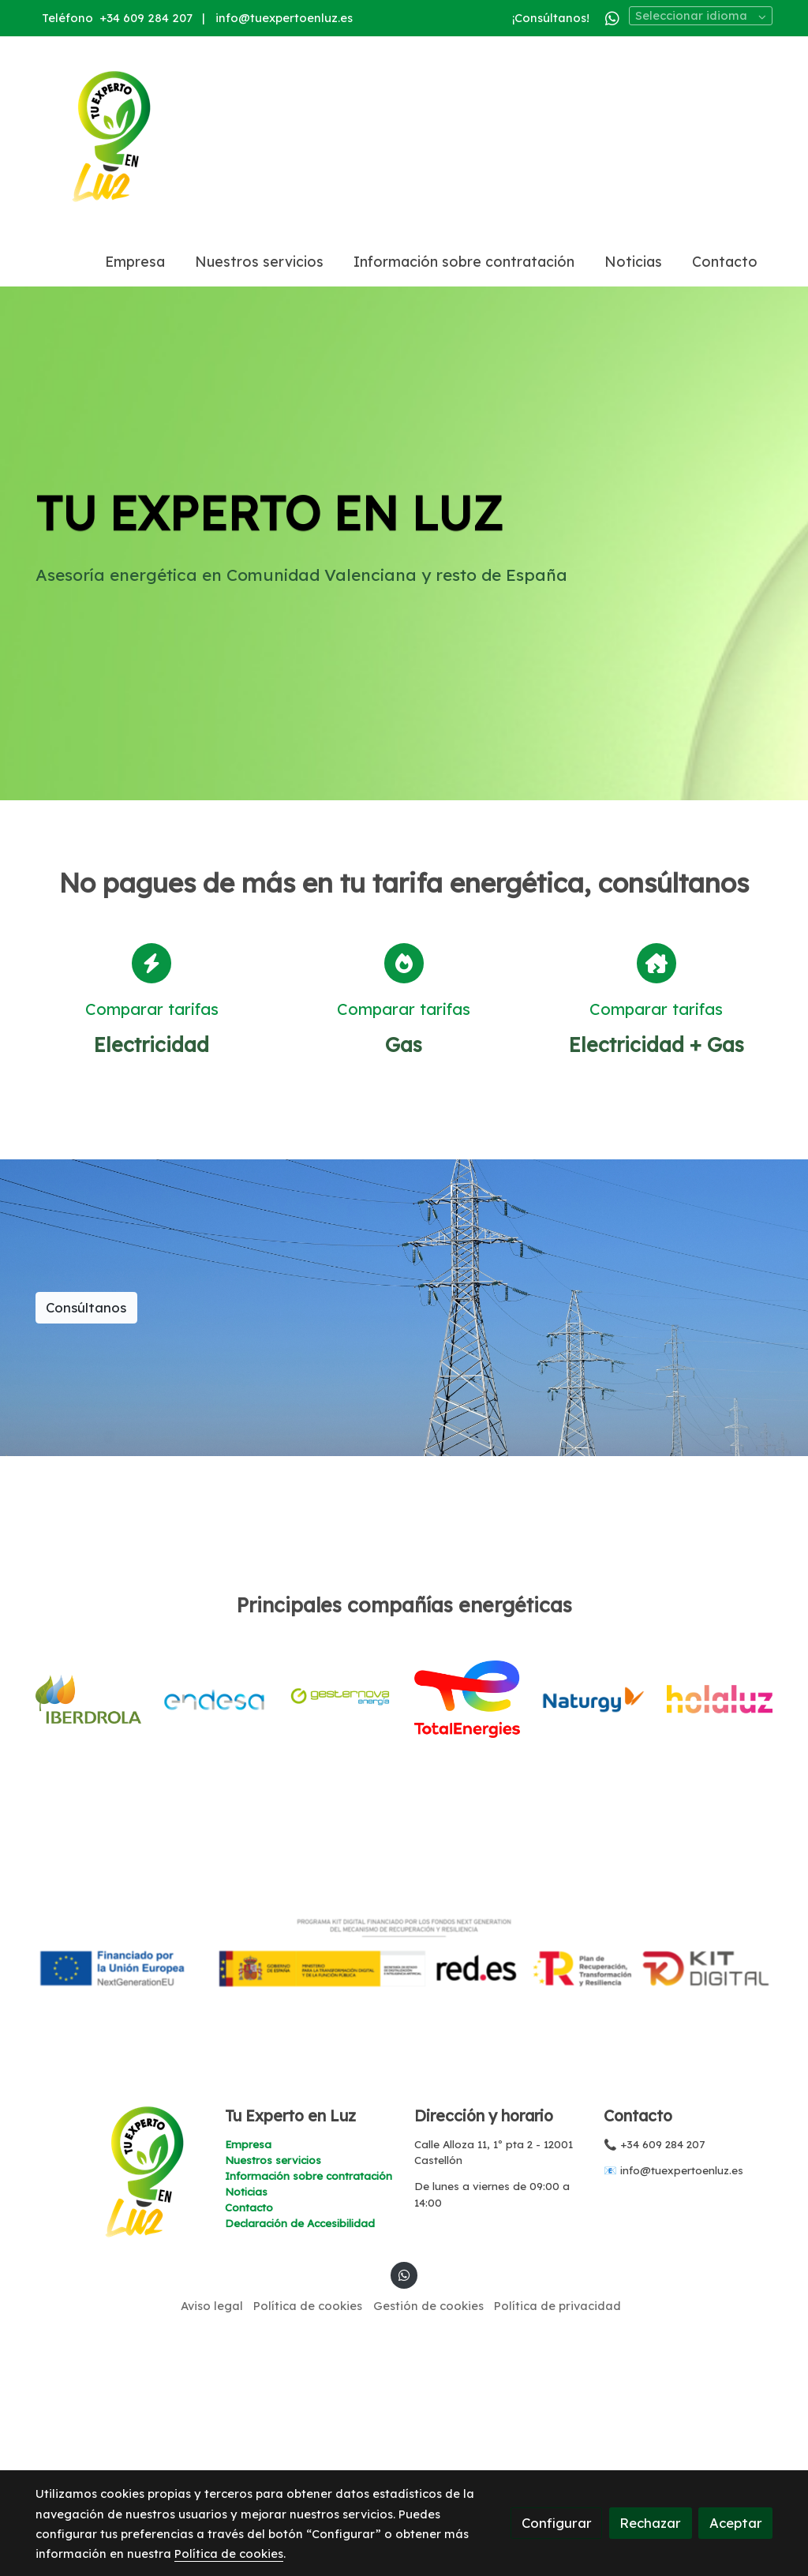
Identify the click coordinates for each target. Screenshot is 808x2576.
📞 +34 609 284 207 (654, 2325)
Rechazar (650, 2522)
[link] (110, 136)
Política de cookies (228, 2553)
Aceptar (735, 2522)
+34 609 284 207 (146, 17)
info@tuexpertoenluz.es (284, 17)
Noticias (246, 2373)
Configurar (557, 2522)
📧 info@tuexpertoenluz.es (673, 2352)
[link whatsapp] (612, 17)
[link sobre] (120, 2353)
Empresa (248, 2325)
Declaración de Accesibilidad (300, 2404)
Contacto (249, 2389)
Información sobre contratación (308, 2356)
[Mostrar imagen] (404, 2134)
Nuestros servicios (273, 2340)
